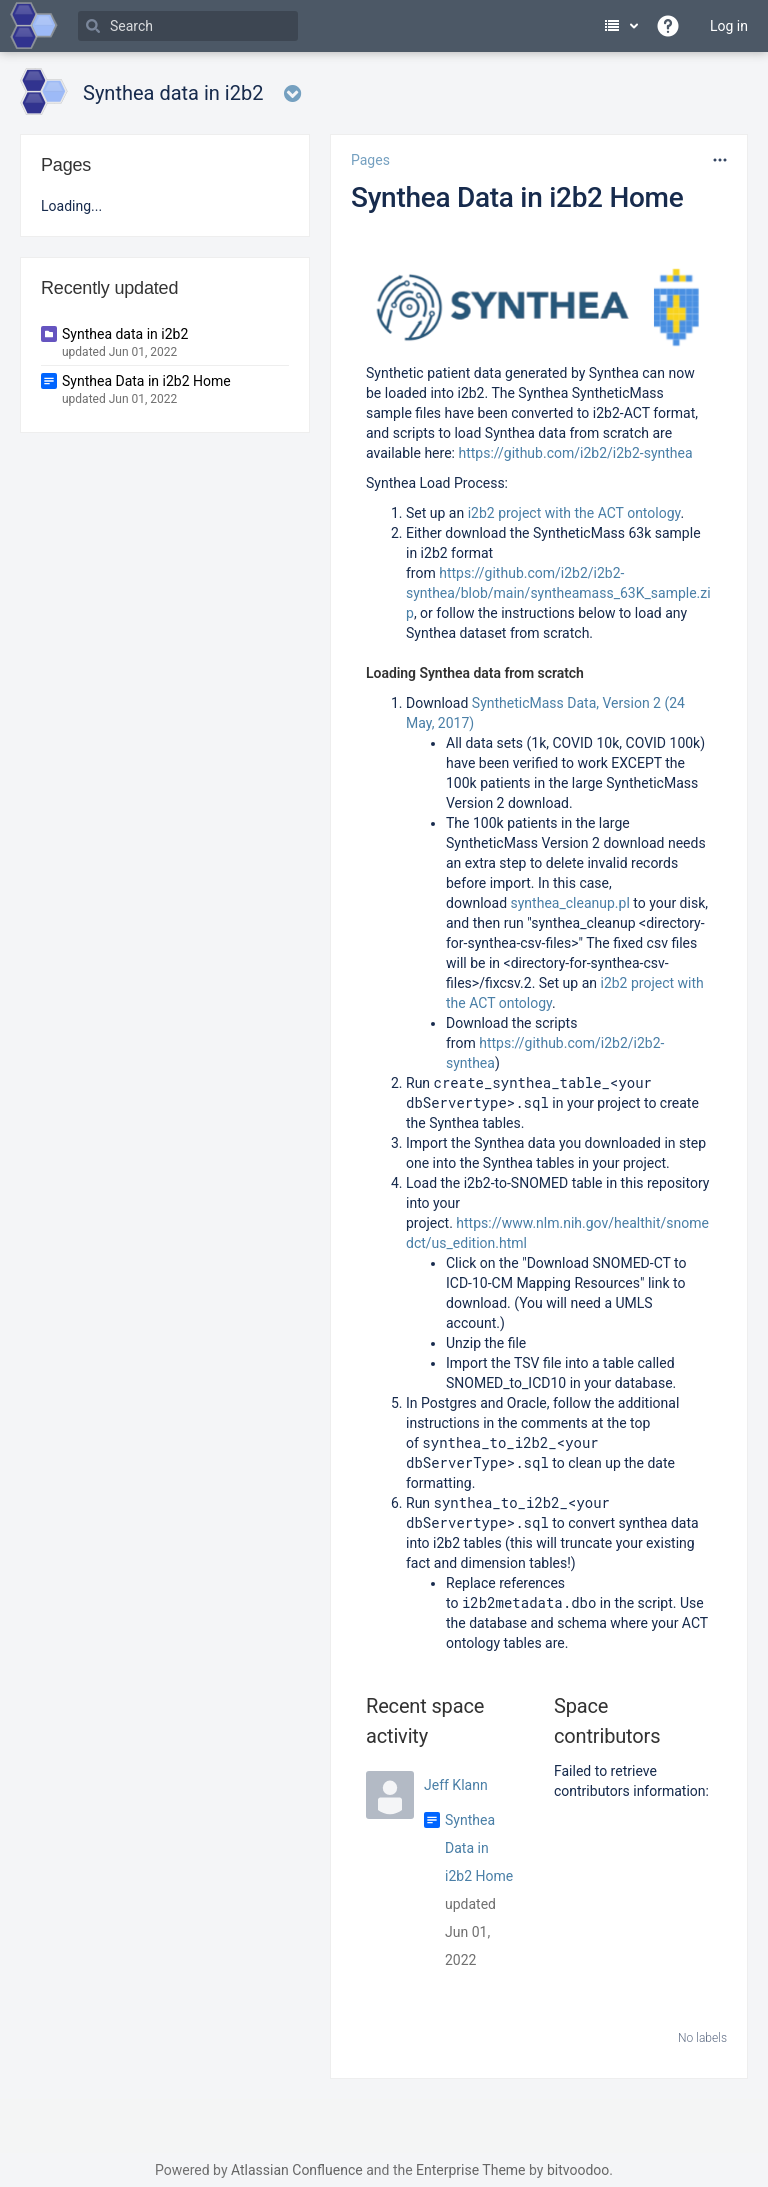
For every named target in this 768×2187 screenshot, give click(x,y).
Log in (729, 26)
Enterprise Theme (470, 2170)
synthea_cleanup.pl (570, 903)
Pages (370, 160)
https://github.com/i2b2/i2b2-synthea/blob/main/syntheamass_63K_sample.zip (558, 593)
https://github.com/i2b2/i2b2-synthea (575, 453)
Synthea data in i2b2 (125, 334)
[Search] (188, 26)
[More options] (720, 160)
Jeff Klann (456, 1785)
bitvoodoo (578, 2170)
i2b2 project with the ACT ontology (574, 513)
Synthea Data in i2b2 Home (517, 197)
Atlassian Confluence (297, 2170)
